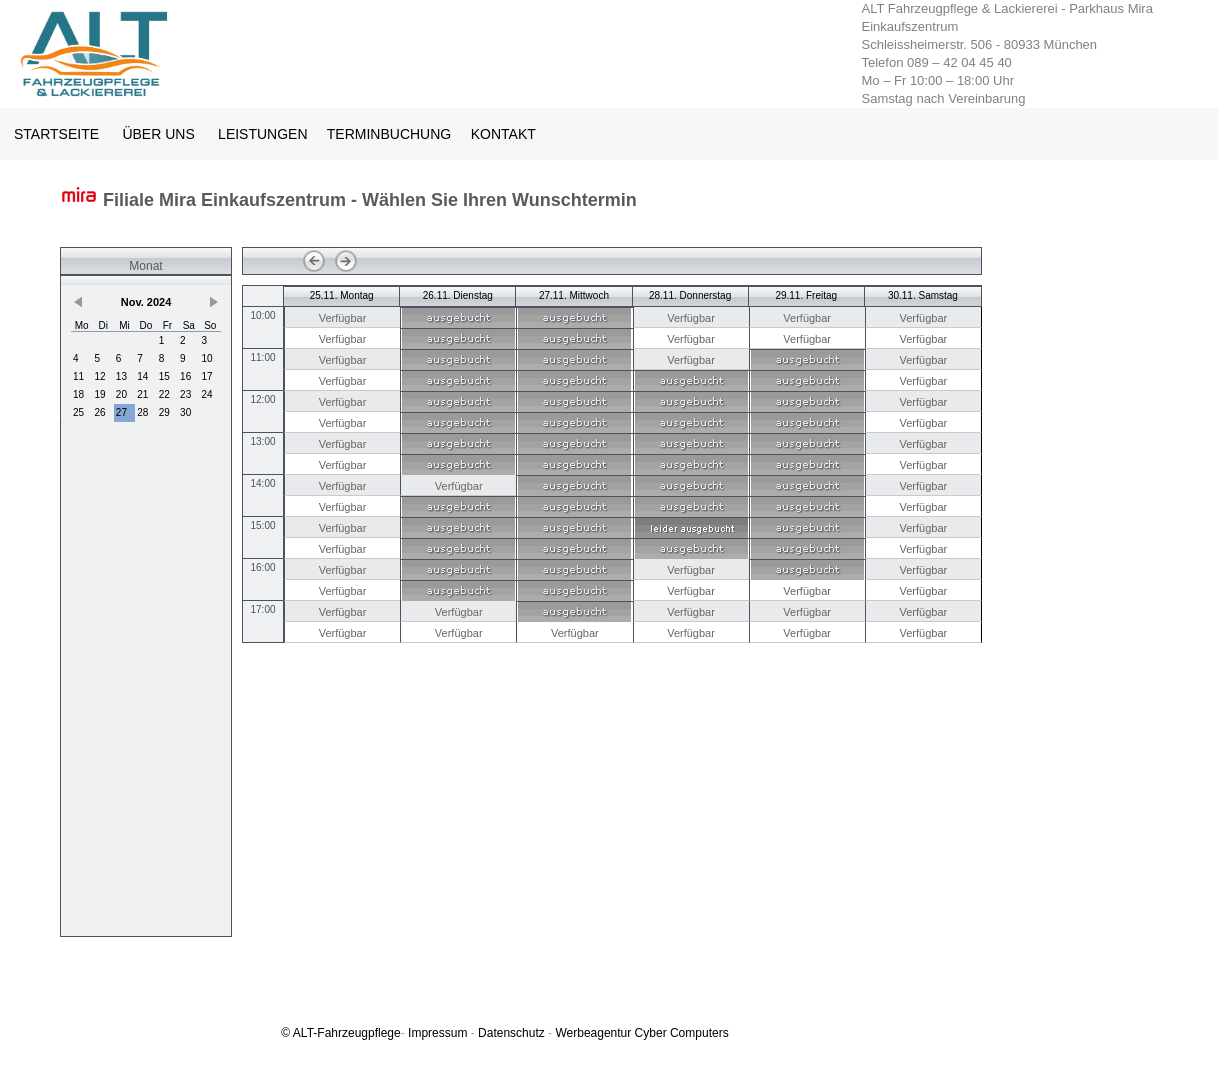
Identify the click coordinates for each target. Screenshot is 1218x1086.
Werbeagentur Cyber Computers (641, 1033)
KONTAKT (503, 134)
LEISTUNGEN (262, 134)
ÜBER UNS (158, 134)
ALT (303, 1033)
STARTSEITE (56, 134)
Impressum (437, 1033)
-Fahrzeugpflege (356, 1033)
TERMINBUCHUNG (391, 134)
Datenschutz (511, 1033)
